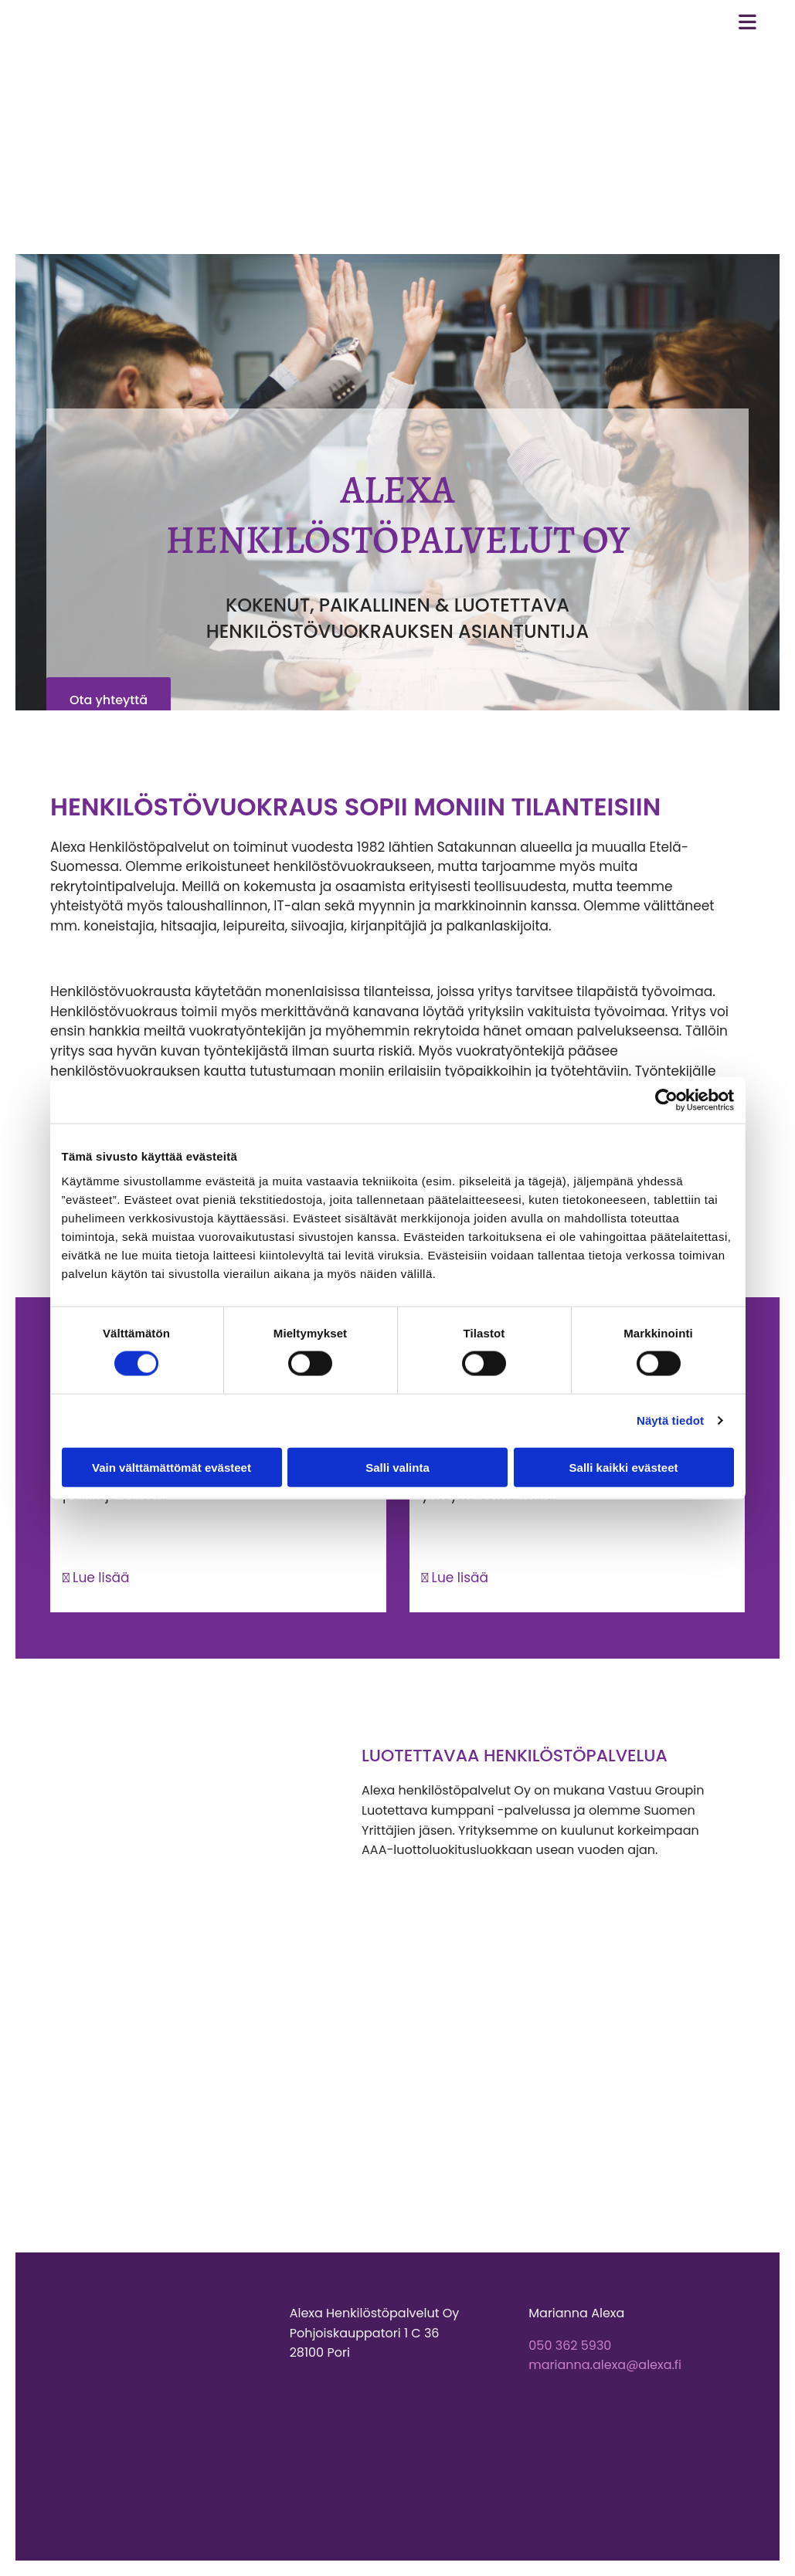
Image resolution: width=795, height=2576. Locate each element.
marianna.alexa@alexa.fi (604, 2365)
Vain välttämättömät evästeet (171, 1466)
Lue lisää (96, 1577)
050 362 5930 (569, 2345)
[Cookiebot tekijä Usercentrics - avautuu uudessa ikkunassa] (666, 1100)
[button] (108, 700)
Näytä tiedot (670, 1420)
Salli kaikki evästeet (623, 1466)
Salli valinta (397, 1466)
